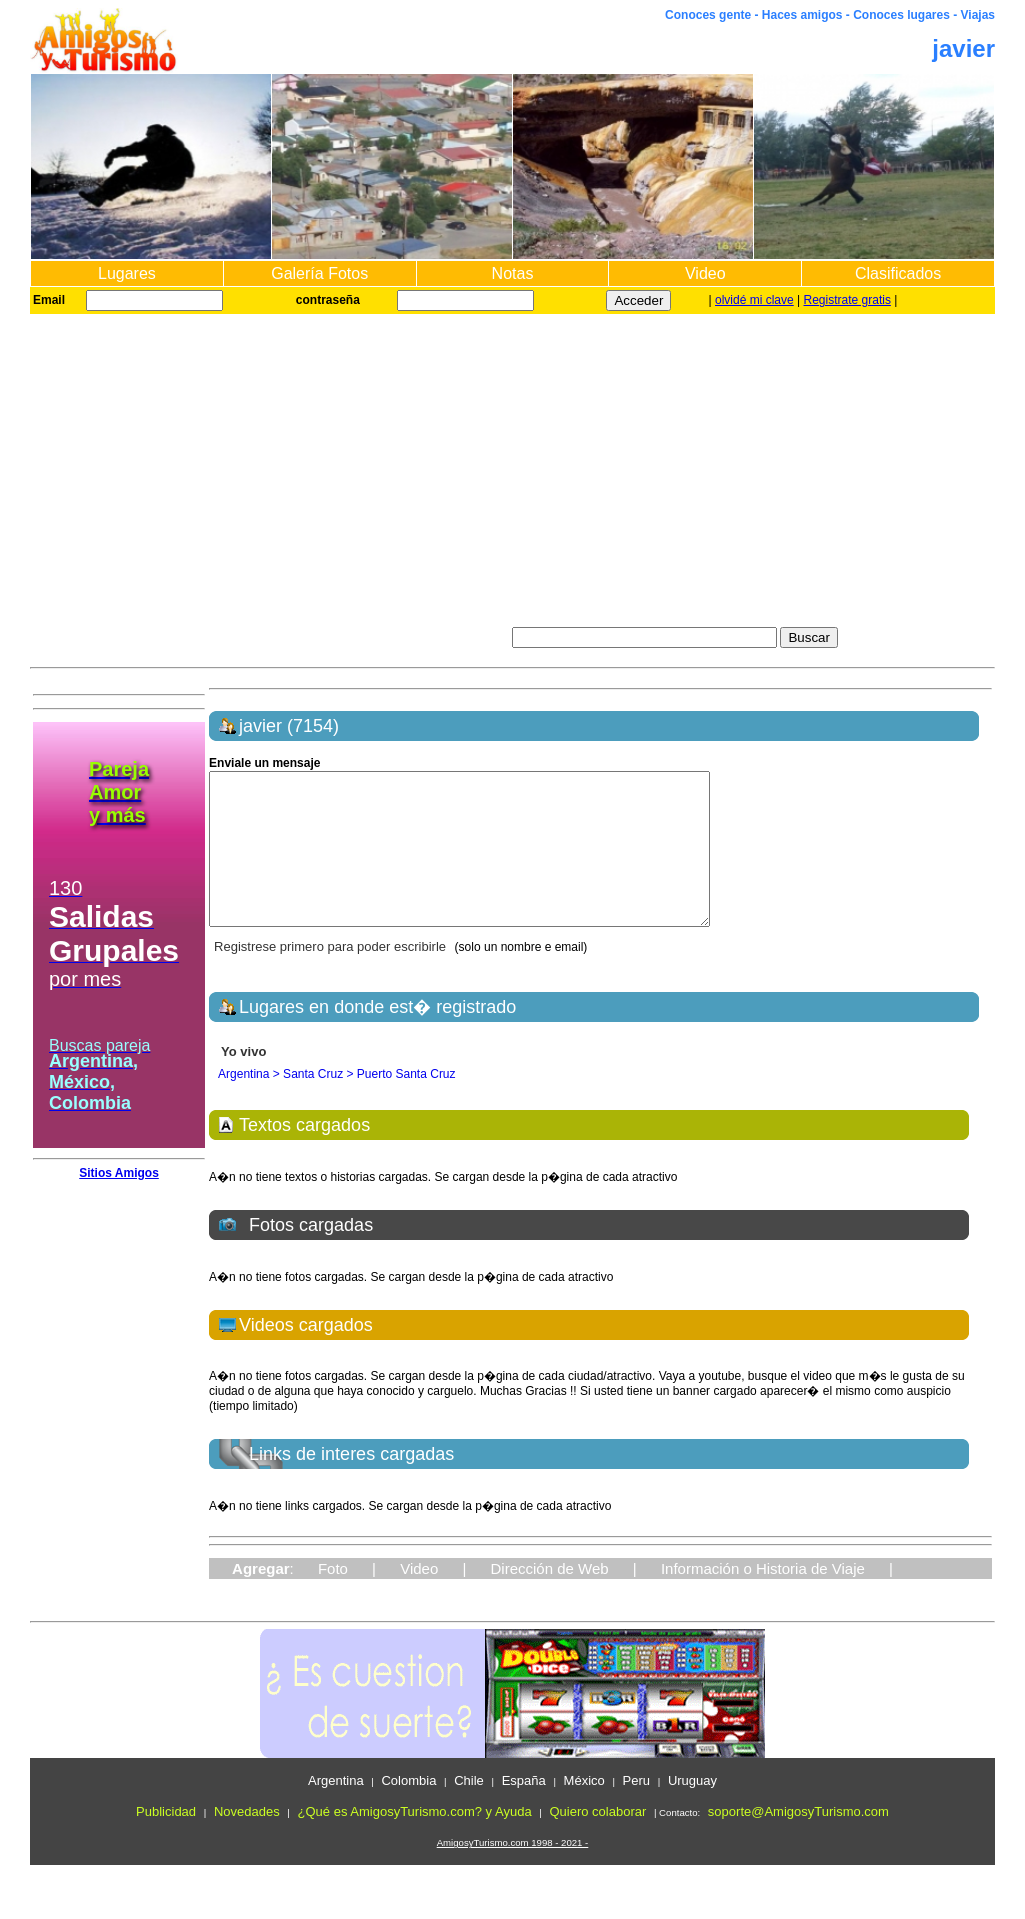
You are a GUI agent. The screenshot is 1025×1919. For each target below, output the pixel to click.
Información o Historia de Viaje (763, 1598)
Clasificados (898, 273)
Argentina (336, 1810)
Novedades (247, 1841)
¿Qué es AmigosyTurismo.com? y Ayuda (415, 1841)
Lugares (127, 273)
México (584, 1810)
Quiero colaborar (597, 1841)
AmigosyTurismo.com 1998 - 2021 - (513, 1872)
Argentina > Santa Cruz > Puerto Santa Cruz (336, 1104)
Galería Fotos (319, 273)
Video (705, 273)
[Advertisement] (512, 464)
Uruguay (692, 1810)
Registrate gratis (847, 300)
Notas (513, 273)
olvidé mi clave (754, 300)
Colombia (408, 1810)
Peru (636, 1810)
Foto (333, 1598)
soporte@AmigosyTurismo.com (798, 1841)
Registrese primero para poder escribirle (332, 976)
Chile (469, 1810)
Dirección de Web (550, 1598)
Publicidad (166, 1841)
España (524, 1810)
